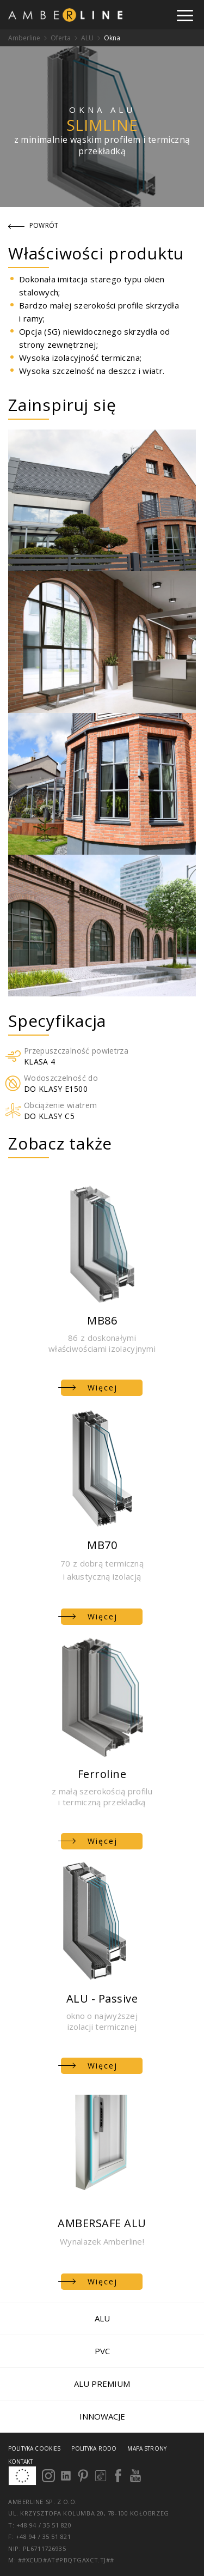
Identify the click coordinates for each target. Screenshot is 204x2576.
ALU (87, 38)
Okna (112, 38)
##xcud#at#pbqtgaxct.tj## (66, 2560)
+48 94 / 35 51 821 (43, 2536)
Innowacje (102, 2416)
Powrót (33, 225)
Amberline (24, 38)
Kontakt (20, 2461)
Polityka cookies (34, 2448)
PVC (102, 2350)
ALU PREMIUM (102, 2383)
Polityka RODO (93, 2448)
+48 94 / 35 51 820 (47, 2525)
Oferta (61, 38)
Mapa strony (146, 2448)
